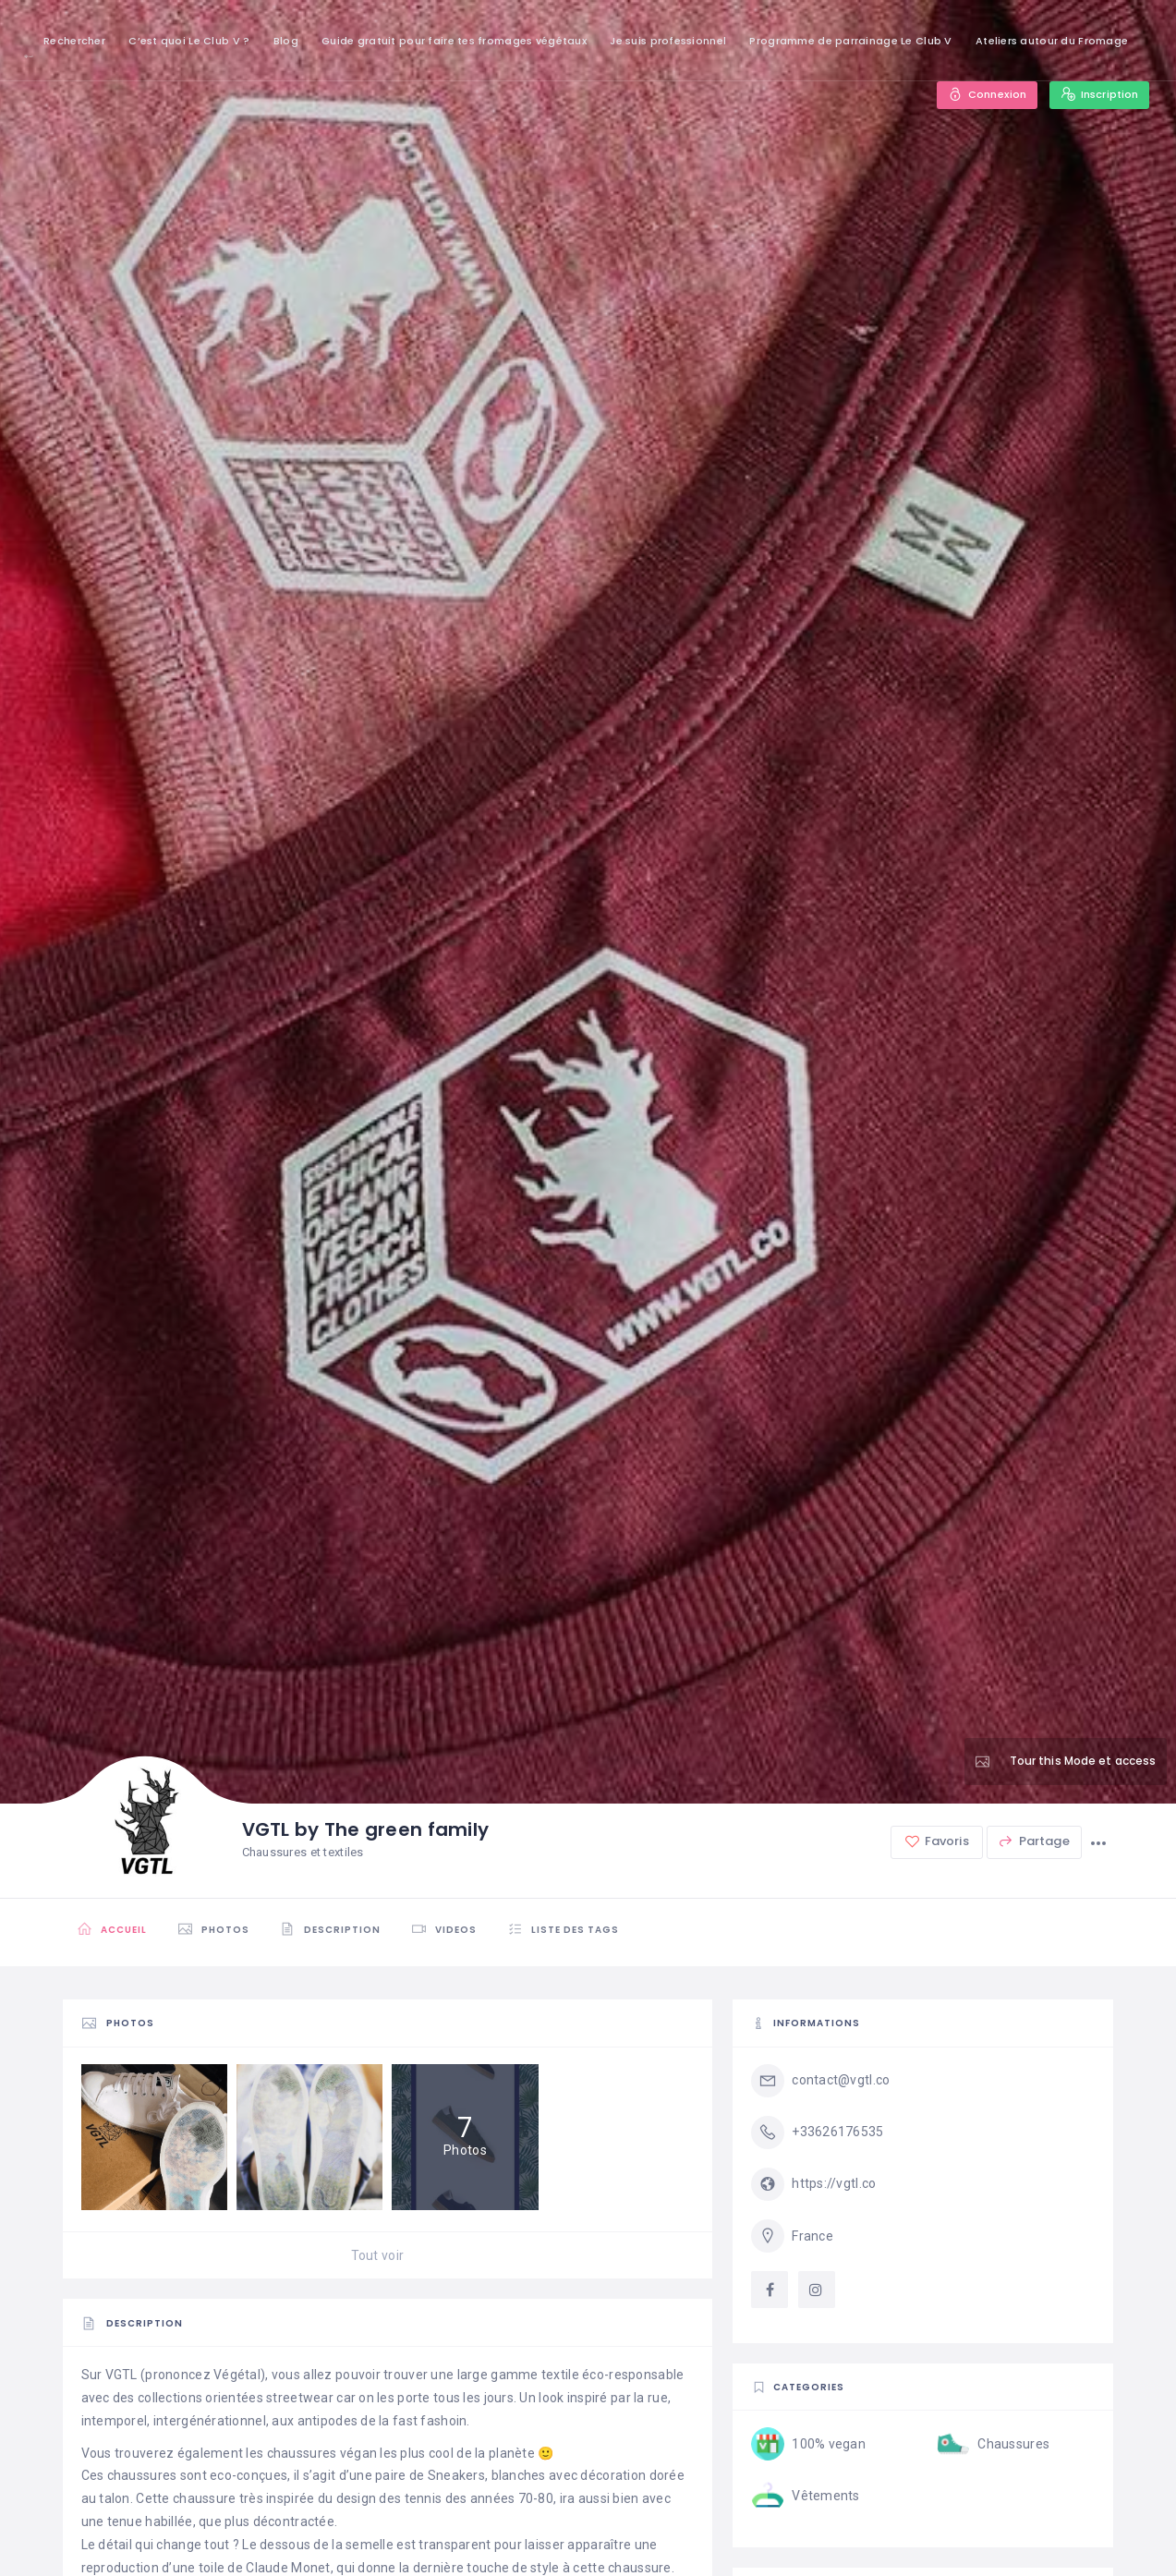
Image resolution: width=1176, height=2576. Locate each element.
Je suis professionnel (668, 40)
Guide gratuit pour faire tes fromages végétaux (454, 40)
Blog (285, 40)
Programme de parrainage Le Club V (850, 40)
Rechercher (74, 40)
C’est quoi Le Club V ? (188, 40)
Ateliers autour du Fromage (1052, 40)
